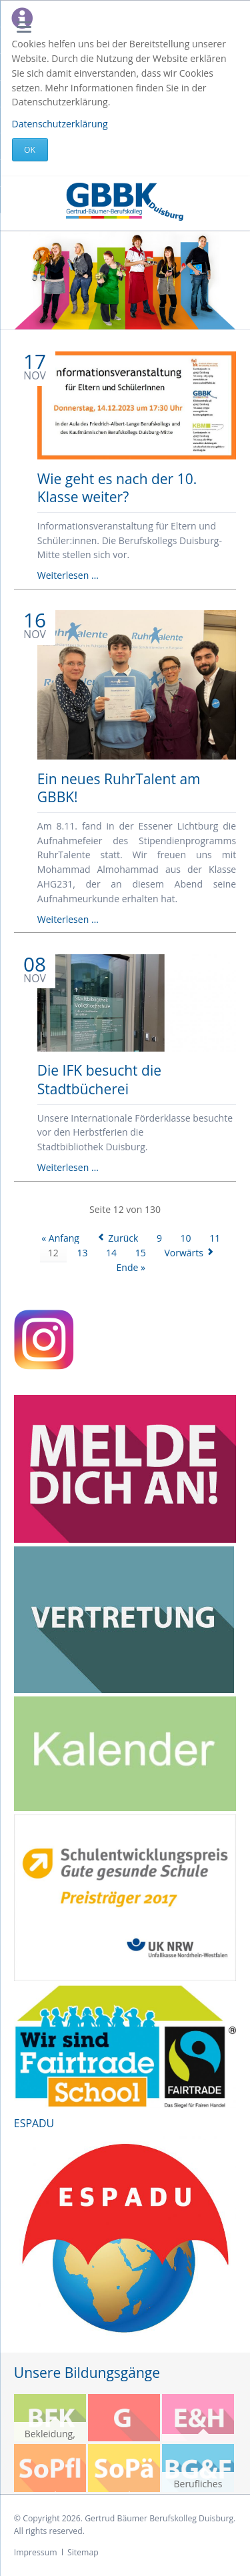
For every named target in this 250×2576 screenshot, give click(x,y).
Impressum (35, 2552)
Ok (29, 149)
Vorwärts (183, 1252)
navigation (24, 27)
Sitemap (83, 2552)
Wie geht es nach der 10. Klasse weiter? (117, 487)
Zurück (123, 1238)
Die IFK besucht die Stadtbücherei (99, 1079)
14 (111, 1252)
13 (82, 1252)
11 (214, 1238)
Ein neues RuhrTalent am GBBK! (119, 788)
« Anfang (60, 1238)
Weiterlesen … (68, 575)
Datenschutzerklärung (60, 123)
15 (140, 1252)
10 (186, 1238)
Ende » (131, 1267)
